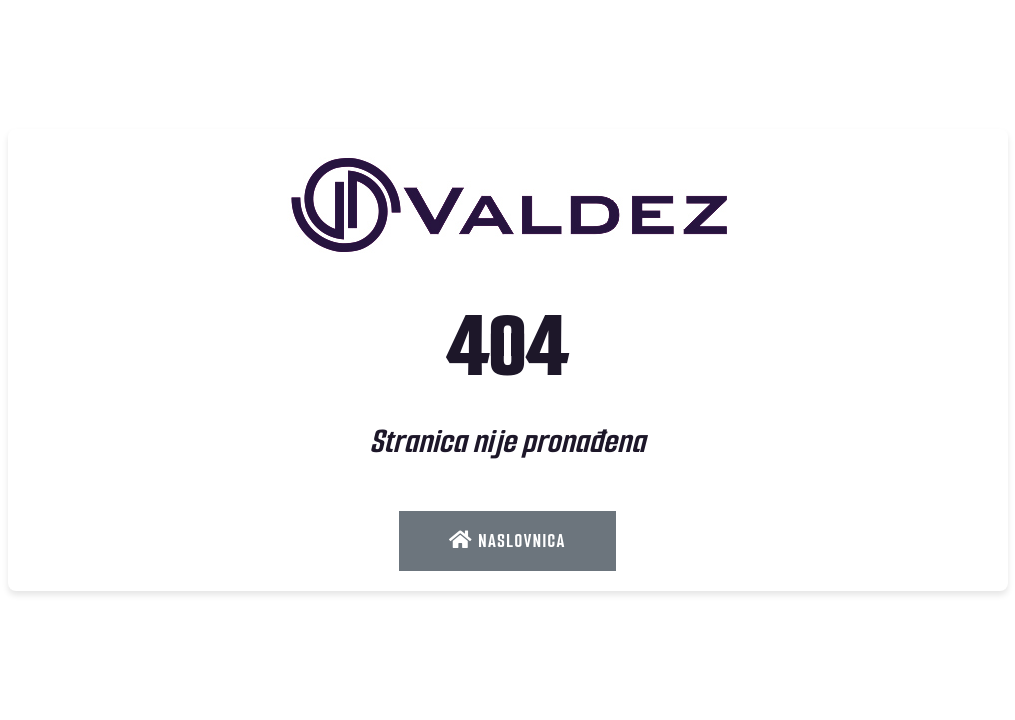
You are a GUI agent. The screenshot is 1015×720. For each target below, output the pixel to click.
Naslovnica (507, 541)
